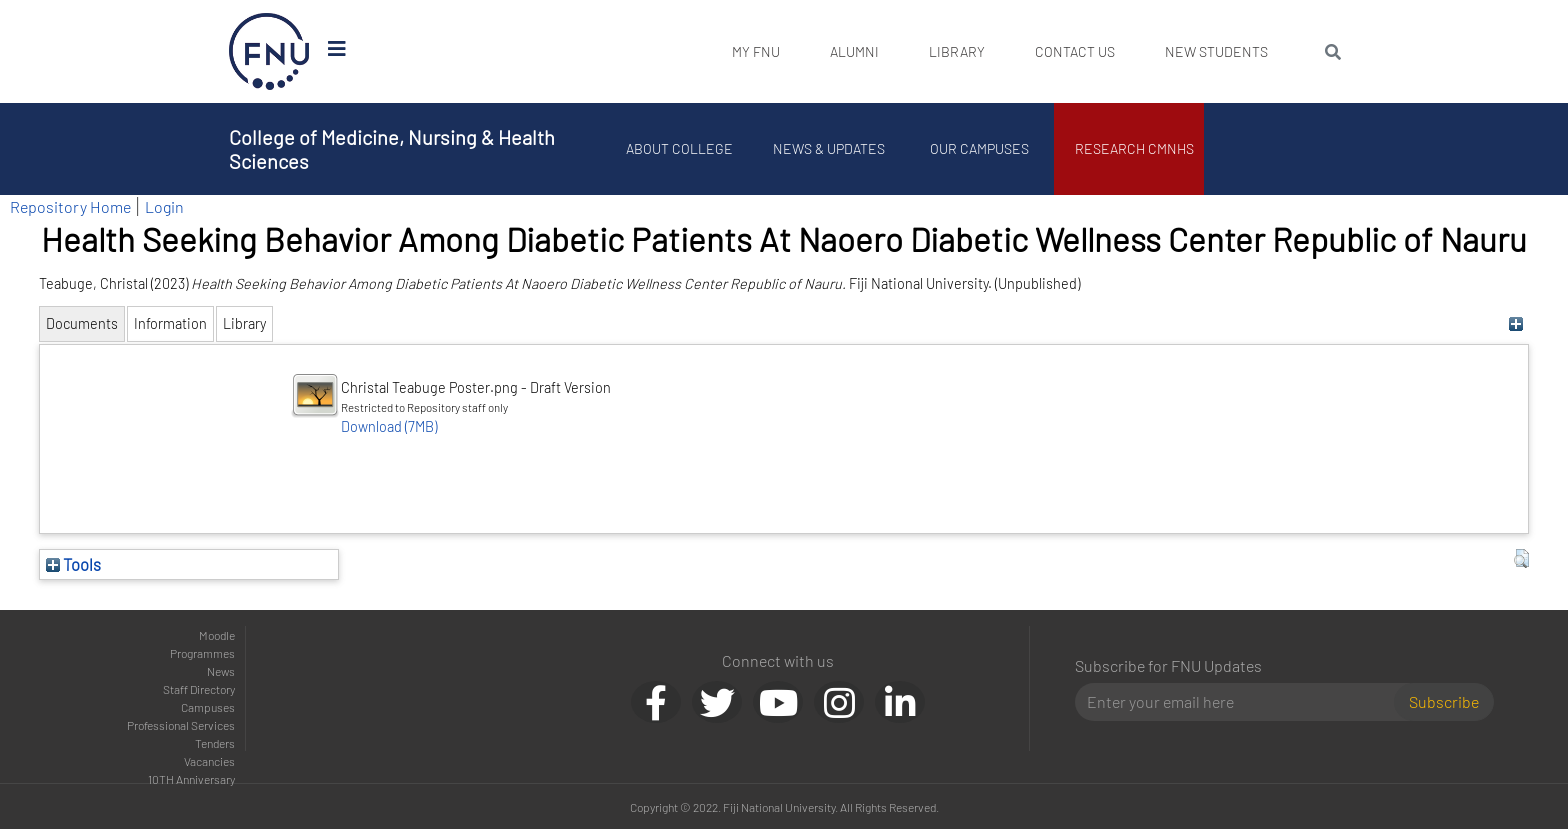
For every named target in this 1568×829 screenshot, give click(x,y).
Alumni (854, 51)
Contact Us (1075, 51)
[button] (1521, 559)
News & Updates (829, 148)
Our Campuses (979, 148)
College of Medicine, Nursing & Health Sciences (392, 149)
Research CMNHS (1134, 148)
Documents (82, 323)
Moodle (217, 635)
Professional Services (181, 725)
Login (164, 206)
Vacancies (209, 761)
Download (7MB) (389, 426)
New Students (1216, 51)
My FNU (756, 51)
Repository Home (70, 206)
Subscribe (1444, 701)
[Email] (1242, 702)
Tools (73, 564)
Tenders (215, 743)
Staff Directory (199, 689)
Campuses (208, 707)
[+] (1516, 323)
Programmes (202, 653)
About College (679, 148)
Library (957, 51)
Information (170, 323)
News (221, 671)
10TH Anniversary (191, 779)
